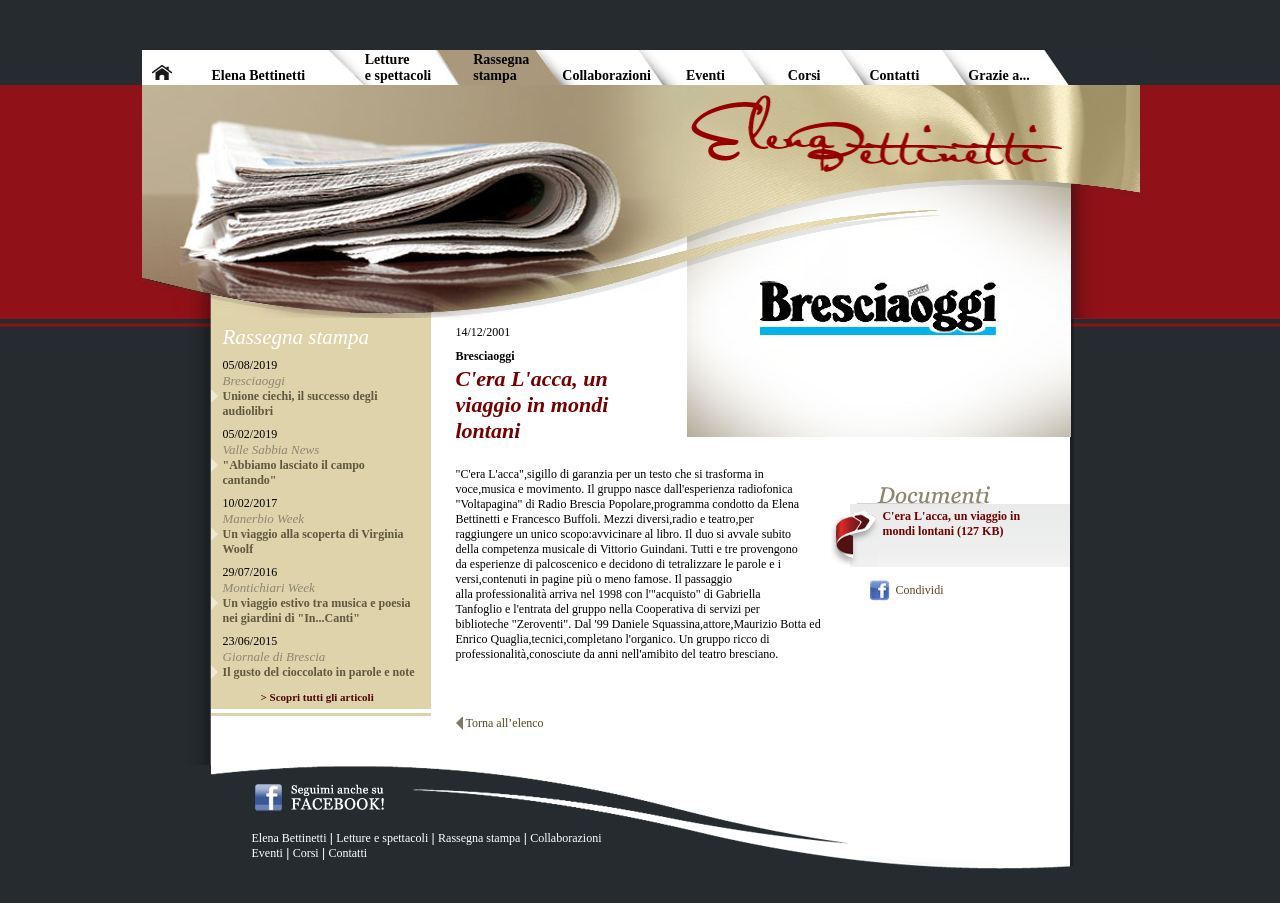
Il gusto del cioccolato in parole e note (319, 672)
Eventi (267, 853)
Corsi (306, 853)
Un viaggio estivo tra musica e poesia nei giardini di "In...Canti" (317, 610)
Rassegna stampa (479, 838)
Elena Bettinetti (289, 838)
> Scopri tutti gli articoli (317, 697)
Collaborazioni (565, 838)
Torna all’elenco (505, 723)
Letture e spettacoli (382, 838)
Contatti (347, 853)
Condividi (919, 590)
